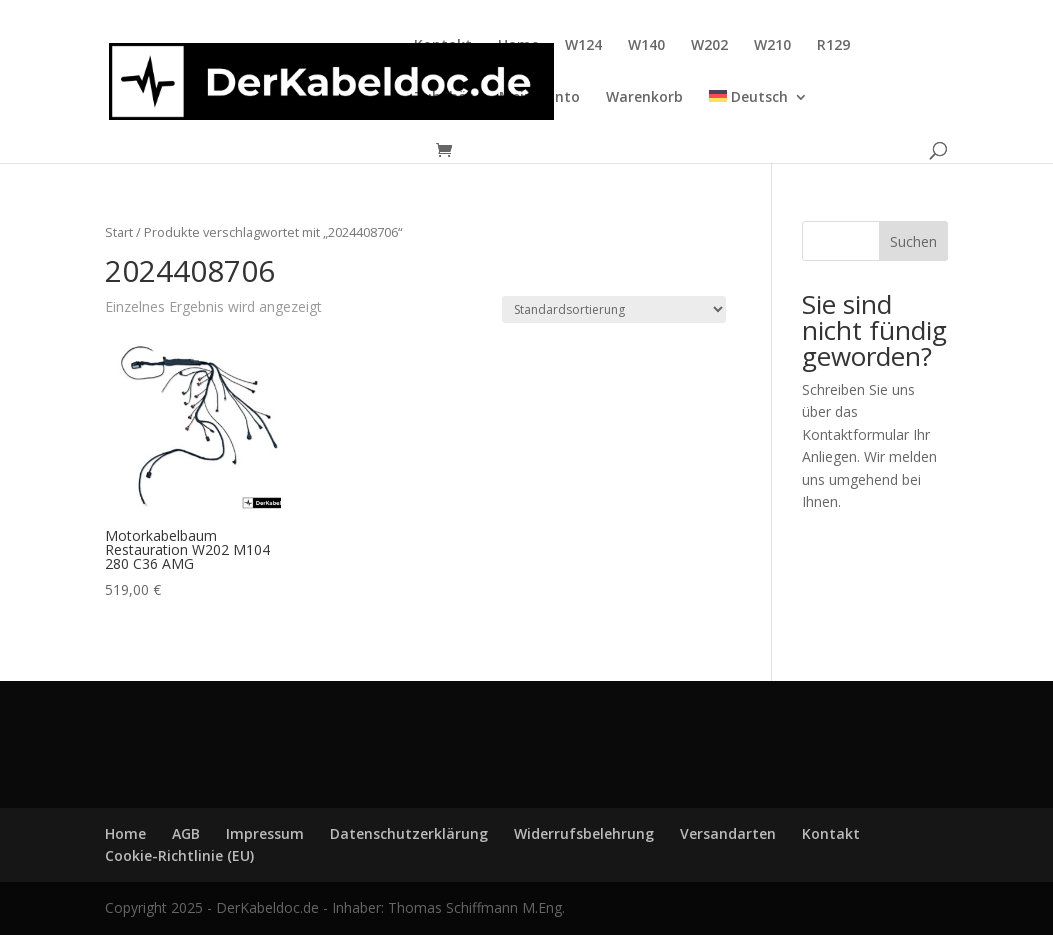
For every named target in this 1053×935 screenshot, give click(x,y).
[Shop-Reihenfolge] (614, 309)
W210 (772, 46)
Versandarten (728, 833)
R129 (833, 46)
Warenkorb (644, 98)
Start (119, 232)
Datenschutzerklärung (409, 833)
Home (518, 46)
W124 (583, 46)
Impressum (265, 833)
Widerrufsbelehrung (584, 833)
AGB (186, 833)
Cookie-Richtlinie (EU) (179, 855)
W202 (709, 46)
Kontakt (443, 46)
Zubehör (443, 98)
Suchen (913, 241)
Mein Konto (539, 98)
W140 (646, 46)
